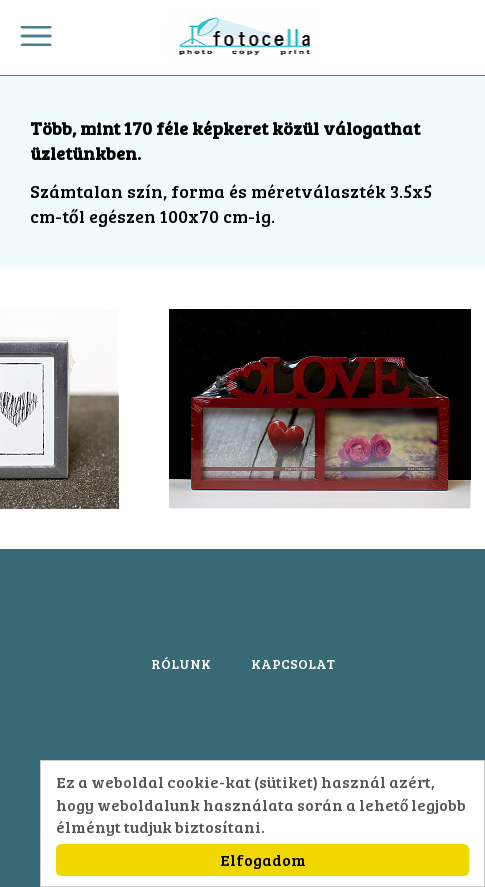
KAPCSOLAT (293, 663)
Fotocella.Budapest (242, 37)
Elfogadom (263, 859)
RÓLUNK (181, 663)
